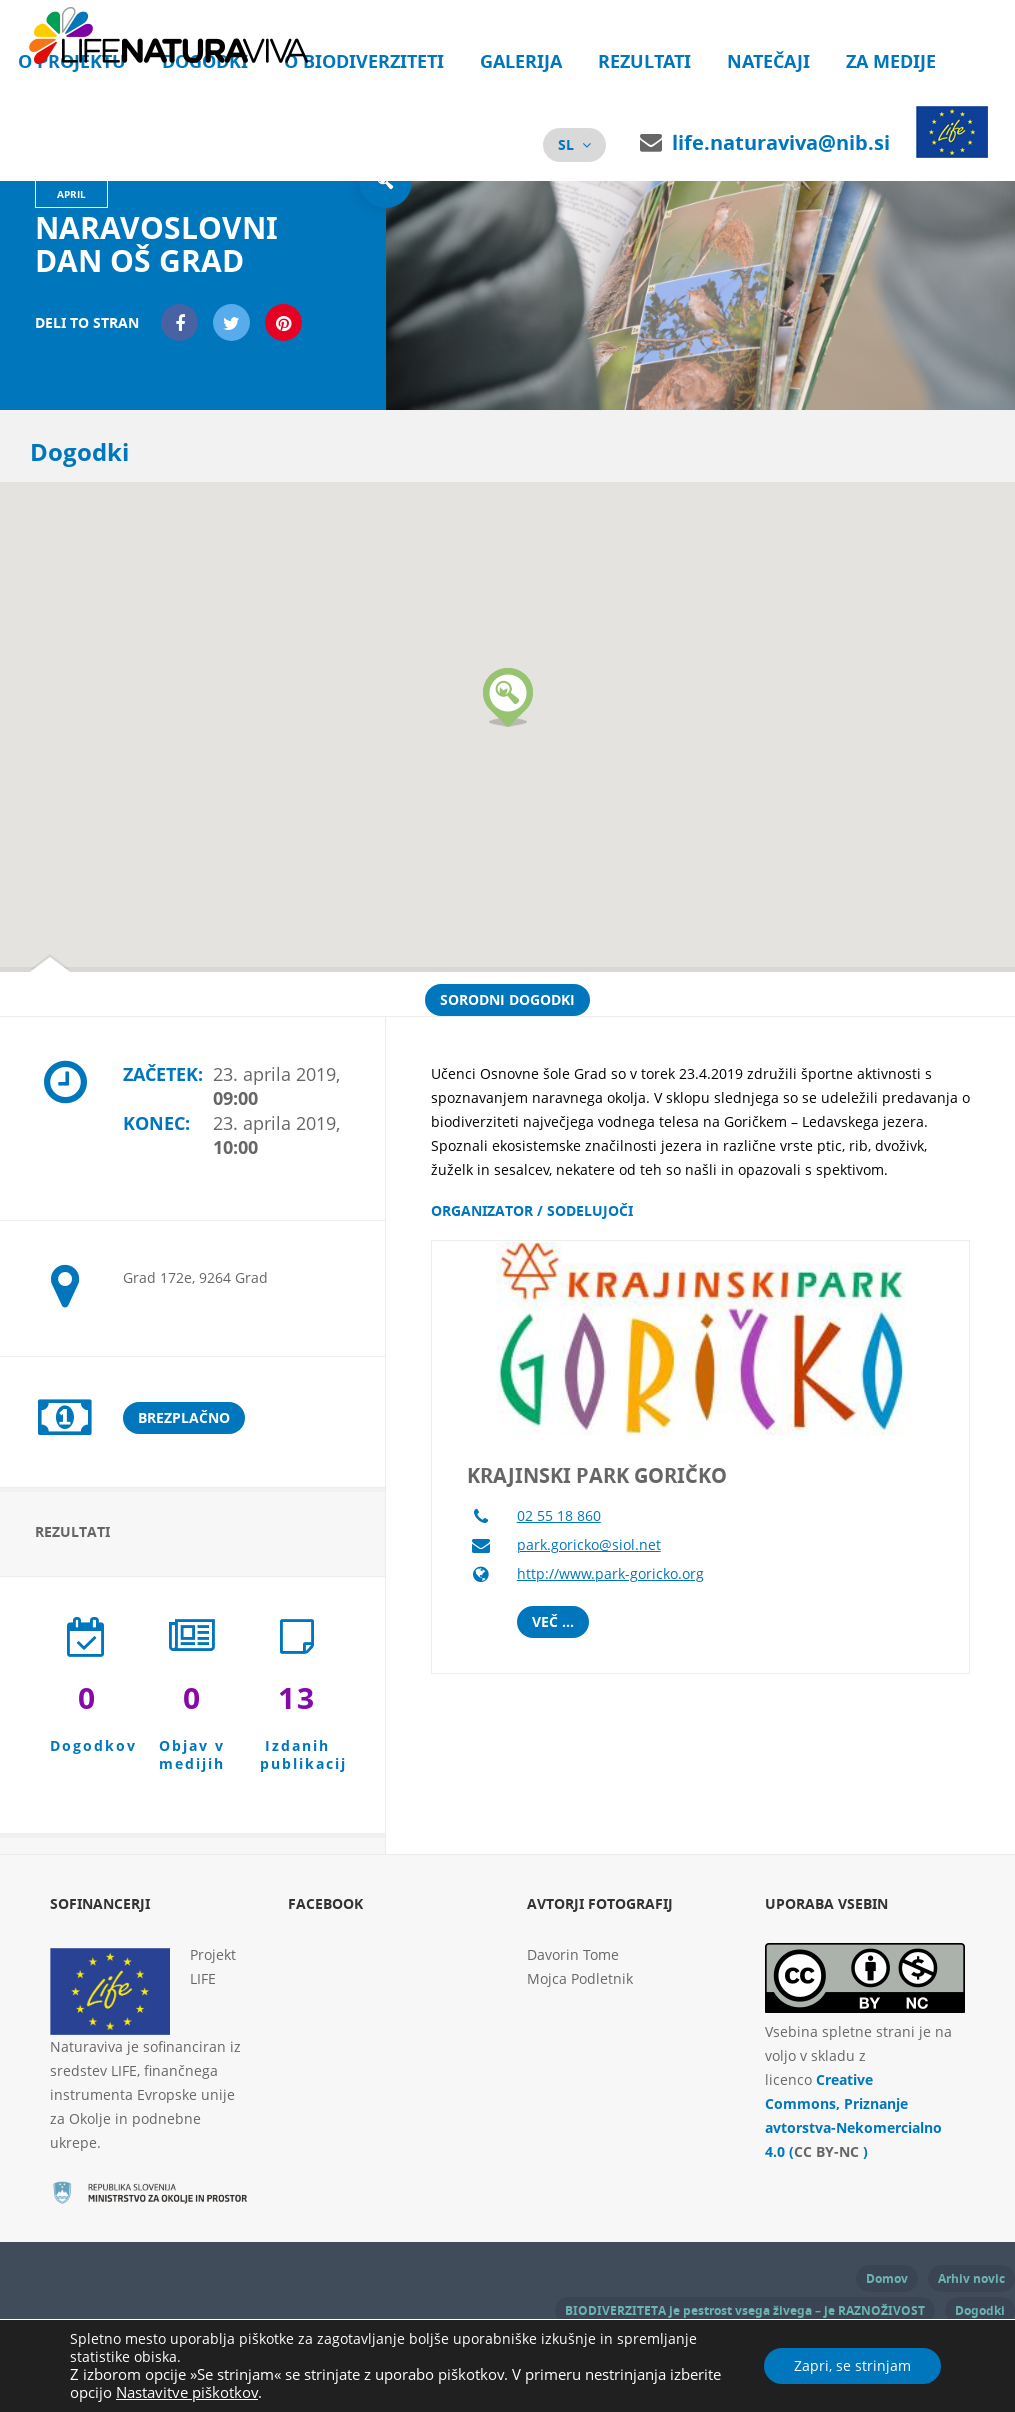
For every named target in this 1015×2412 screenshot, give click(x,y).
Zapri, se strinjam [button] (852, 2365)
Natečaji (768, 61)
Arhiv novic (971, 2278)
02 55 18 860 (559, 1515)
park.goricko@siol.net (589, 1544)
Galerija (521, 61)
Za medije (891, 61)
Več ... (553, 1621)
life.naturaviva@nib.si (781, 142)
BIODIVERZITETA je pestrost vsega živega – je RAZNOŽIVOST (745, 2310)
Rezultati (644, 61)
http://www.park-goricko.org (610, 1573)
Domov (887, 2278)
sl (566, 144)
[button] (508, 697)
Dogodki (980, 2310)
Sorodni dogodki (507, 999)
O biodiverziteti (364, 61)
